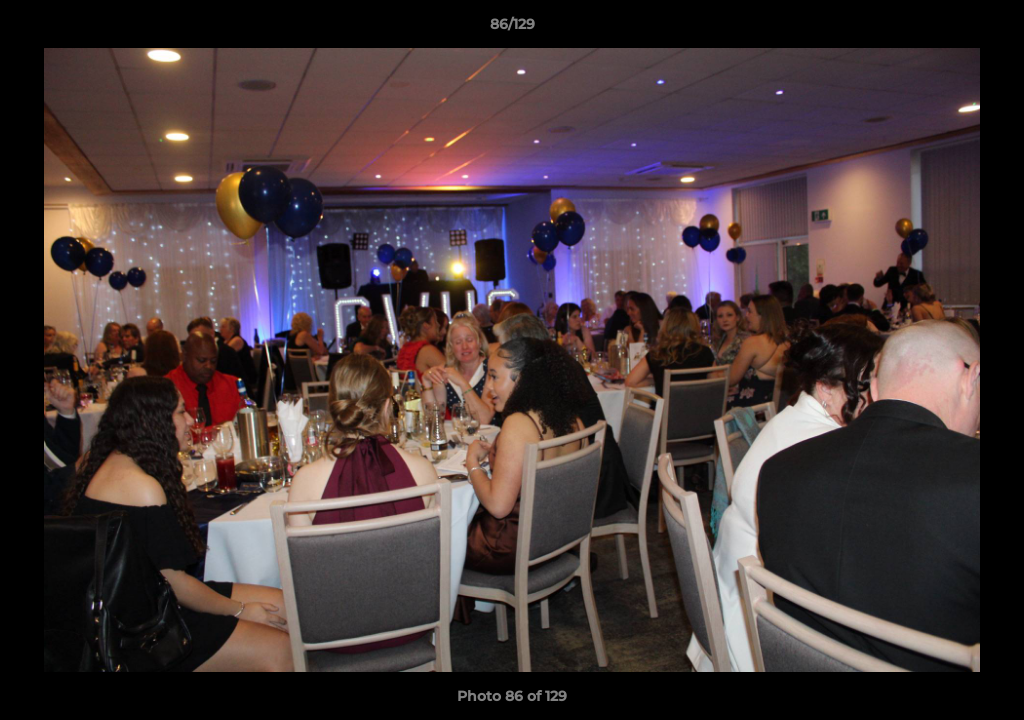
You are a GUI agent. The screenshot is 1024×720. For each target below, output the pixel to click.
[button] (988, 29)
